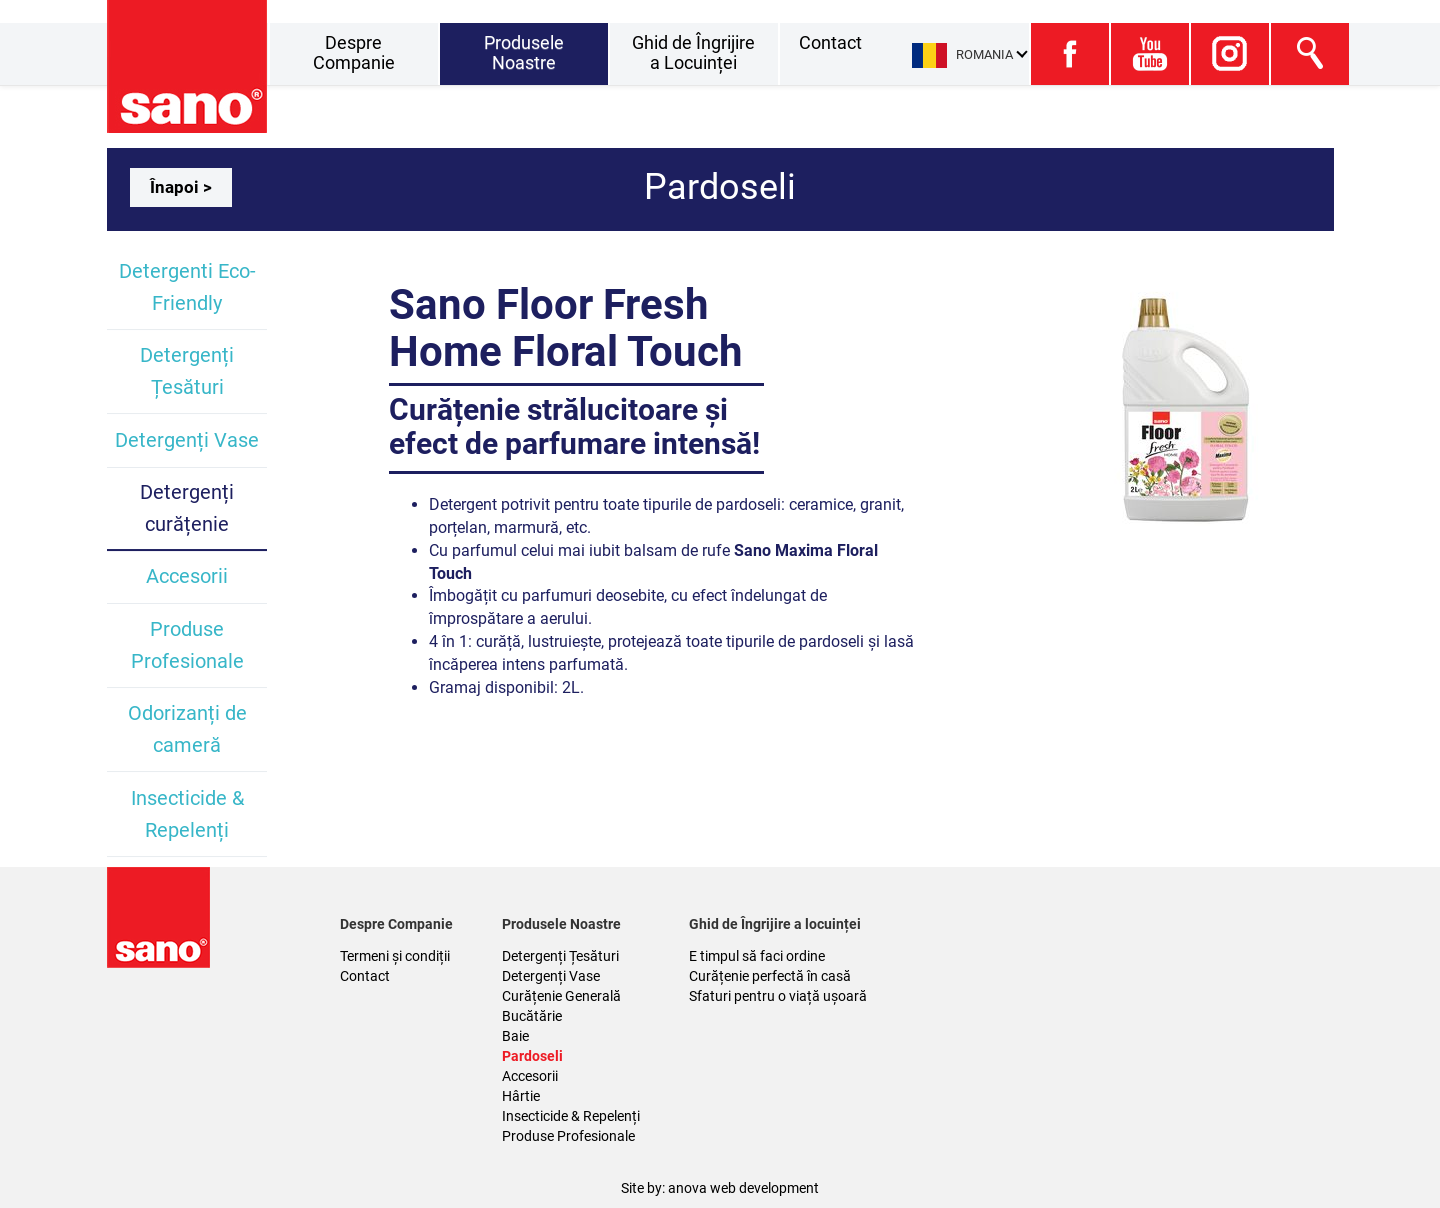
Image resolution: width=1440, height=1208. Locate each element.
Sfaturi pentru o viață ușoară (778, 996)
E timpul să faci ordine (757, 956)
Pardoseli (532, 1056)
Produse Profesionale (568, 1136)
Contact (830, 42)
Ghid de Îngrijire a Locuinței (693, 52)
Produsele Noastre (524, 52)
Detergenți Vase (187, 440)
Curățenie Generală (561, 996)
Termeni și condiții (395, 956)
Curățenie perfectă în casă (770, 976)
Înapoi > (181, 187)
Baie (515, 1036)
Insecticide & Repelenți (571, 1116)
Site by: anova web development (720, 1188)
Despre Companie (354, 52)
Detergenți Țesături (560, 956)
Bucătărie (532, 1016)
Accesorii (187, 576)
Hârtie (521, 1096)
